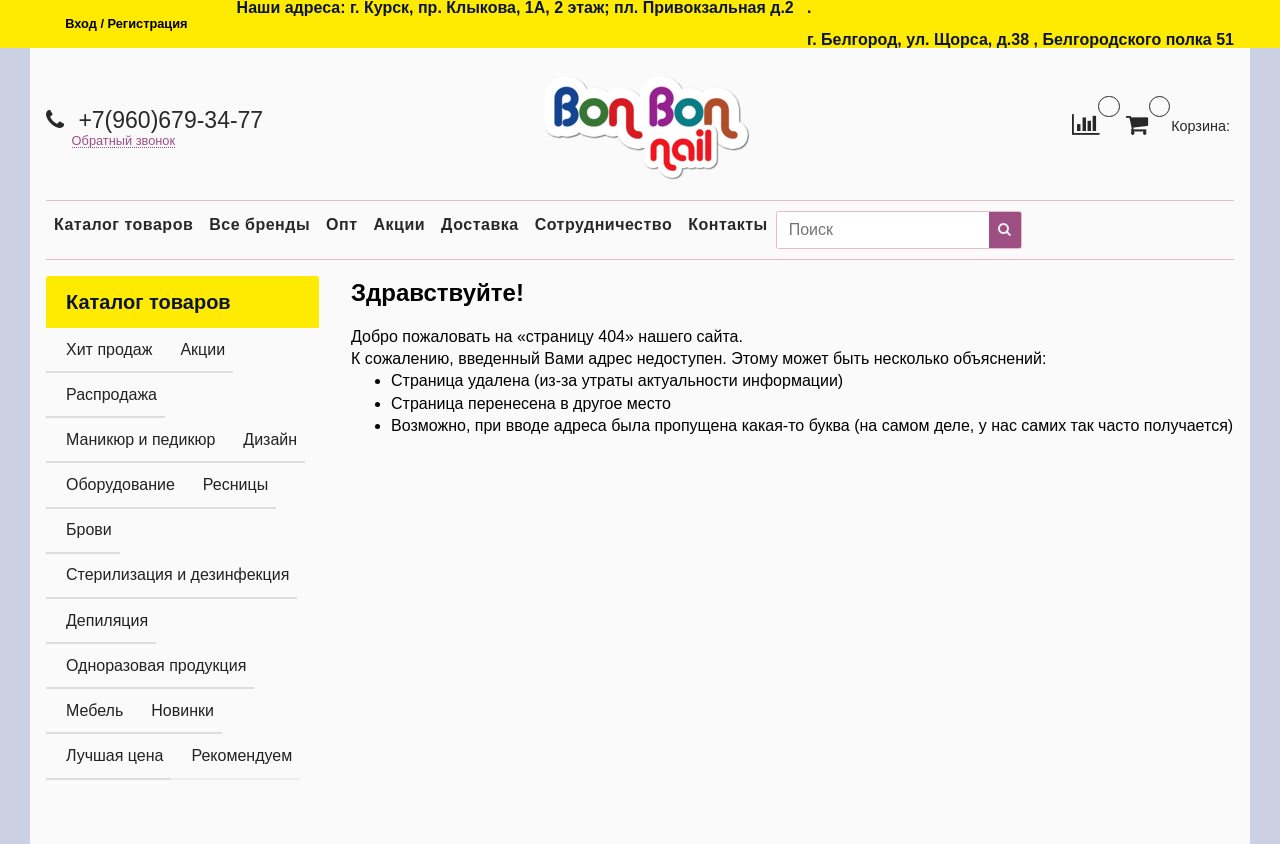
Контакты (727, 224)
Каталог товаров (123, 224)
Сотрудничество (604, 224)
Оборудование (120, 484)
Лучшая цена (114, 755)
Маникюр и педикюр (140, 439)
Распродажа (111, 394)
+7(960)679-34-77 (167, 120)
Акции (400, 224)
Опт (341, 224)
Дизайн (270, 439)
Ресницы (235, 484)
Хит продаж (109, 349)
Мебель (94, 710)
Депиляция (107, 620)
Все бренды (259, 224)
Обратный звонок (124, 141)
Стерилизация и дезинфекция (177, 574)
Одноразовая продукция (156, 665)
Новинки (182, 710)
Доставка (480, 224)
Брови (89, 529)
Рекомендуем (241, 755)
